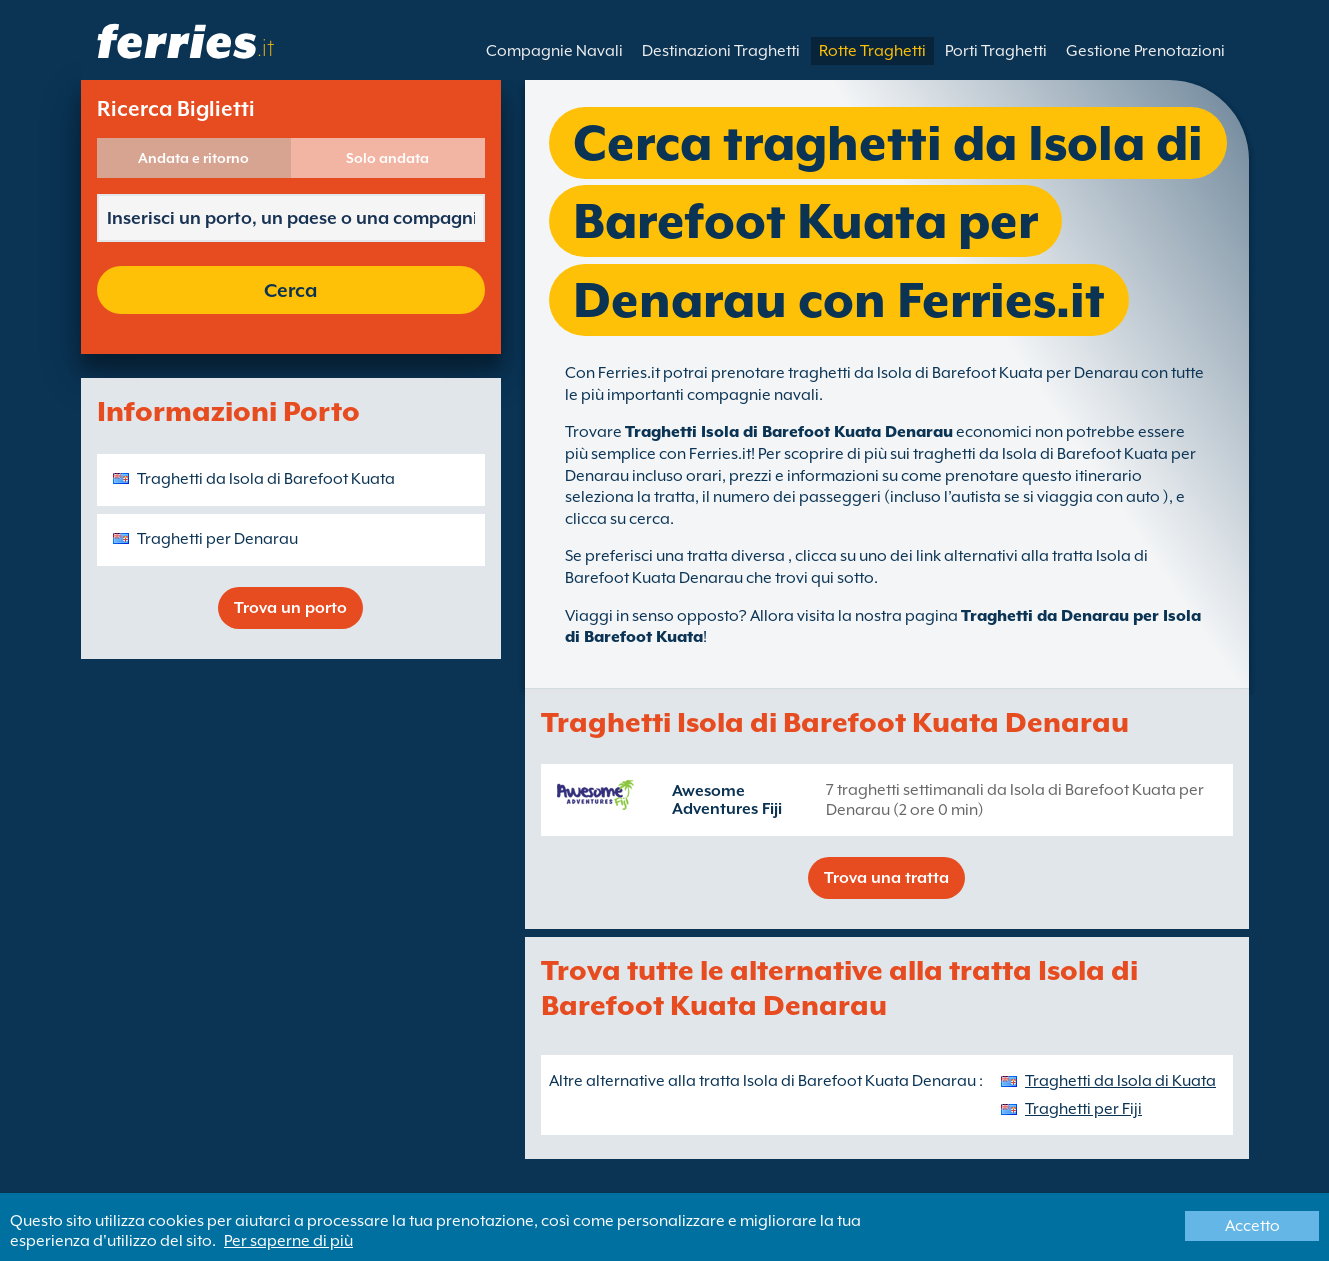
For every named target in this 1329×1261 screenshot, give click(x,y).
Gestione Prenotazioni (1145, 51)
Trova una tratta (886, 878)
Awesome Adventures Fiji (727, 800)
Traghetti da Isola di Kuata (1120, 1081)
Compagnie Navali (554, 51)
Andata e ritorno (193, 158)
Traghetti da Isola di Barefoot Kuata (266, 479)
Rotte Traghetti (872, 51)
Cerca (290, 290)
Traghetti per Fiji (1083, 1109)
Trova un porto (290, 608)
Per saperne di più (288, 1241)
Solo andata (387, 158)
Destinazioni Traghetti (721, 51)
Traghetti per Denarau (217, 539)
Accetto (1252, 1226)
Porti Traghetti (996, 51)
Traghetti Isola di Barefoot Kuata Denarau (789, 432)
